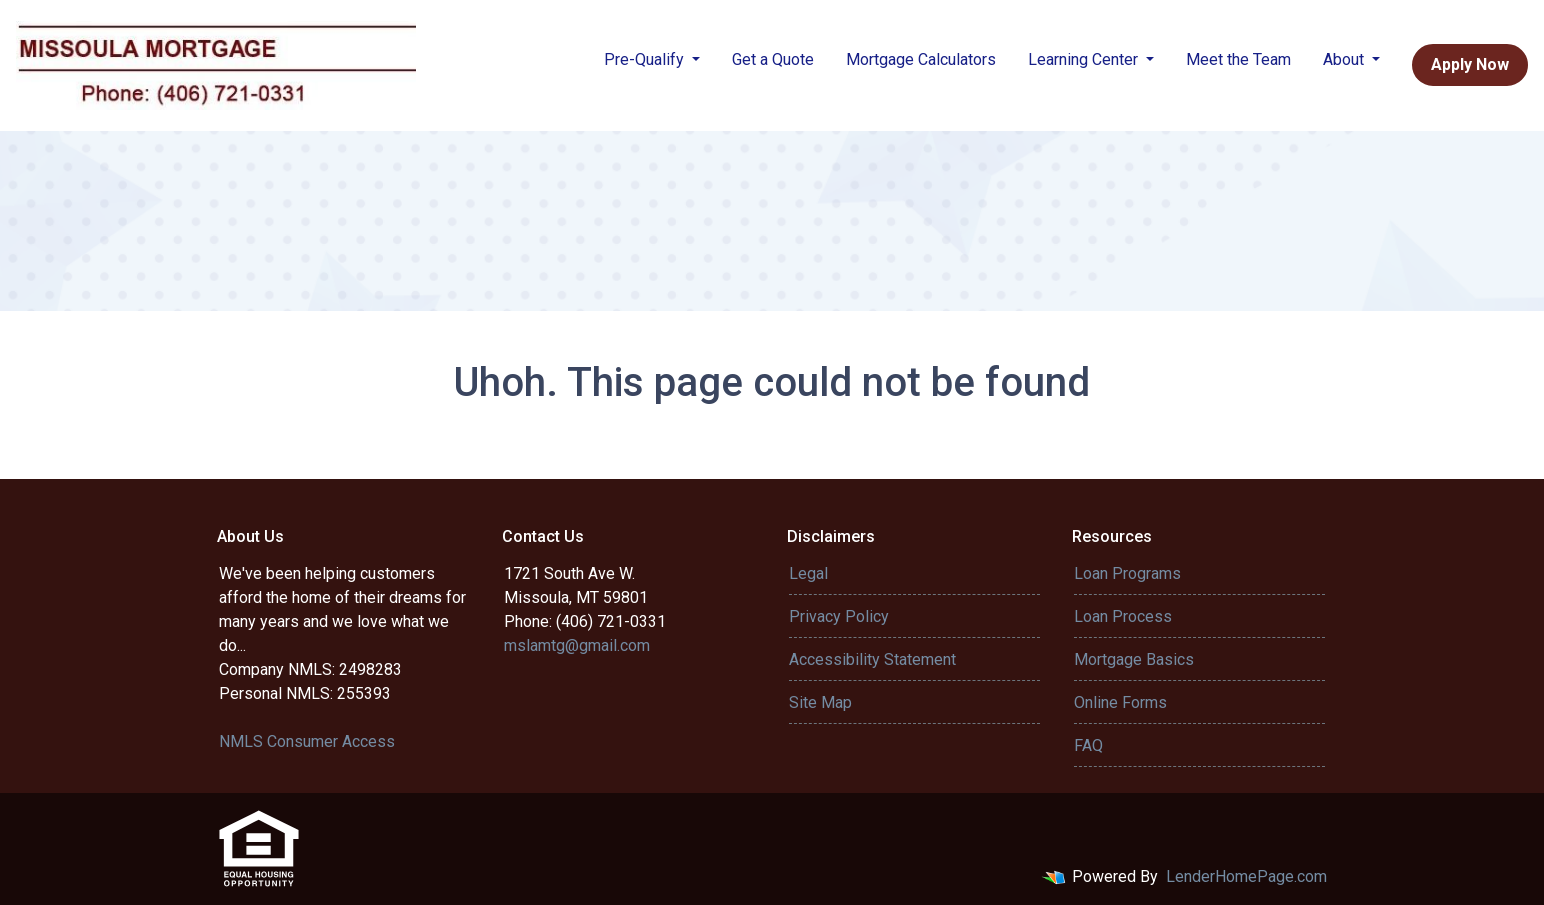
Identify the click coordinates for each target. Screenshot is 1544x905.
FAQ (1088, 745)
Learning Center (1085, 59)
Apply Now (1470, 64)
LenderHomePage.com (1246, 876)
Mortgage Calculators (921, 59)
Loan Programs (1127, 573)
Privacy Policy (839, 616)
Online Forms (1120, 702)
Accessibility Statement (872, 659)
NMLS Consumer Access (307, 741)
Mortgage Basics (1134, 659)
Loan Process (1123, 616)
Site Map (820, 702)
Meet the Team (1238, 59)
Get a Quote (773, 59)
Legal (808, 573)
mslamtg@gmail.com (577, 645)
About (1345, 59)
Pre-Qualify (646, 59)
